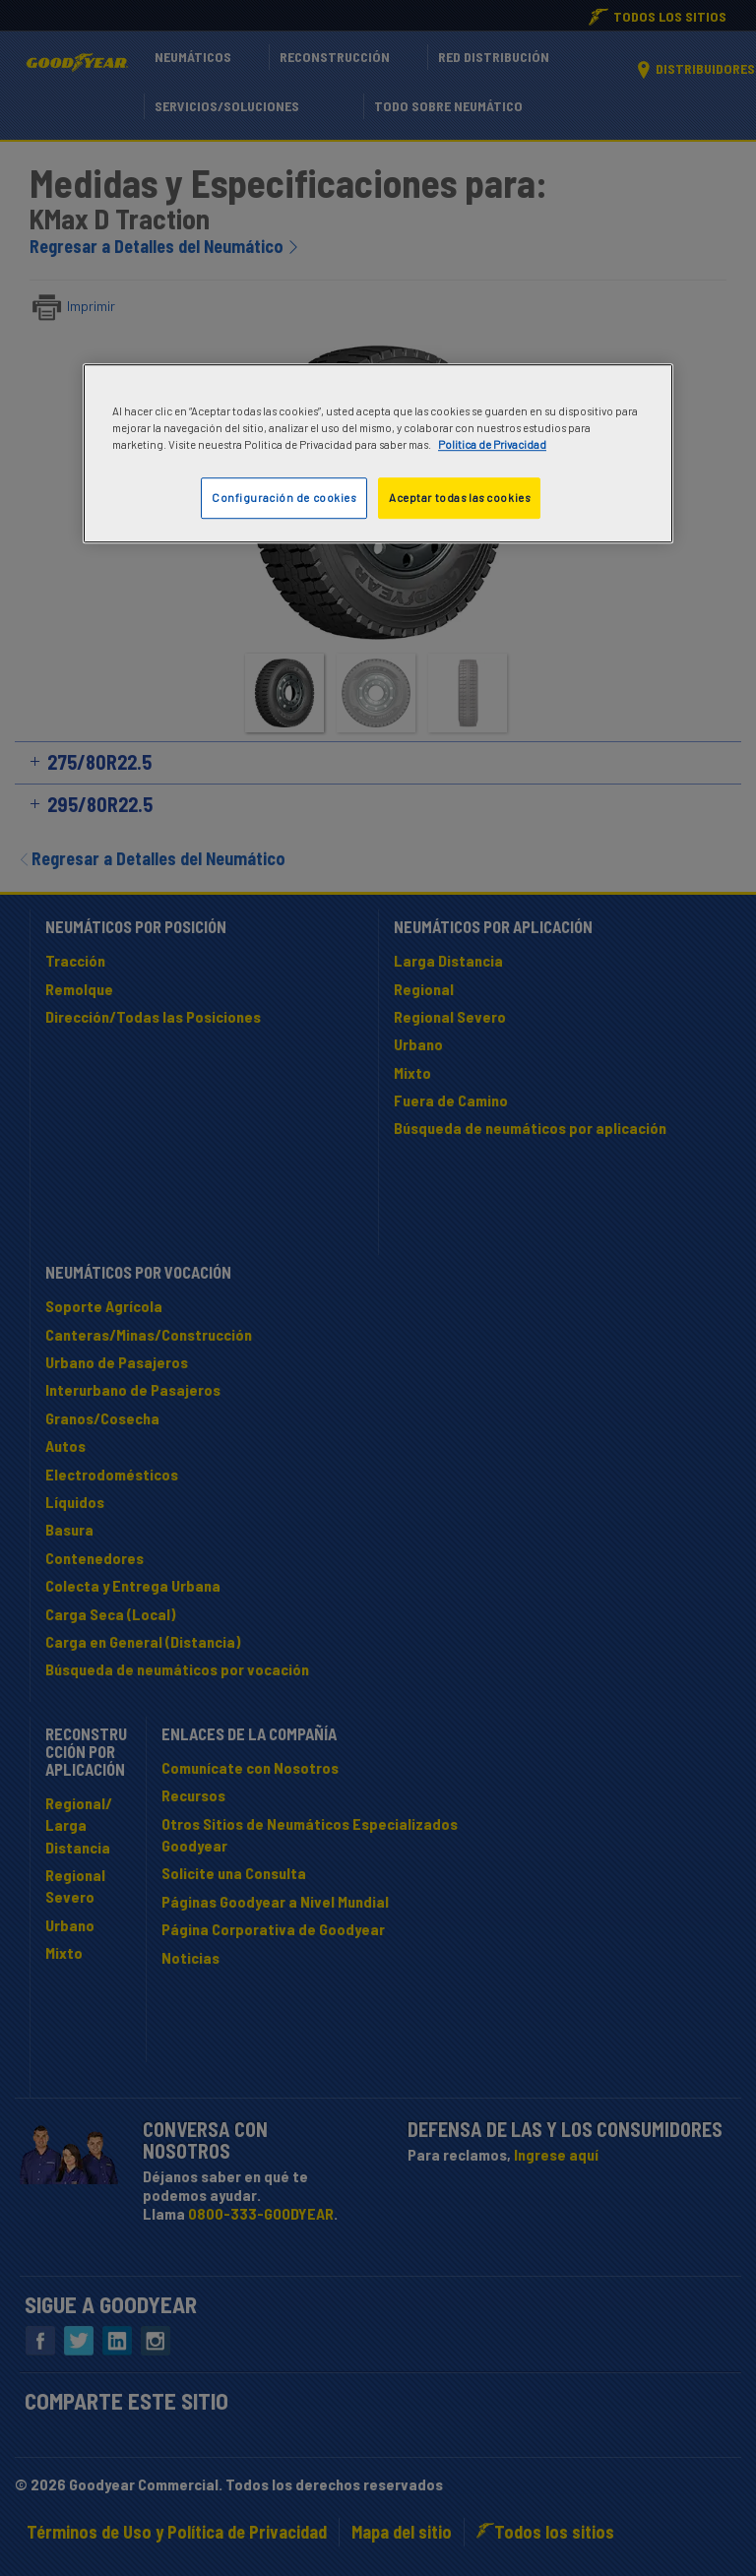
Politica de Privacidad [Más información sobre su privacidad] (492, 444)
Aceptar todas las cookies (459, 497)
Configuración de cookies (284, 497)
